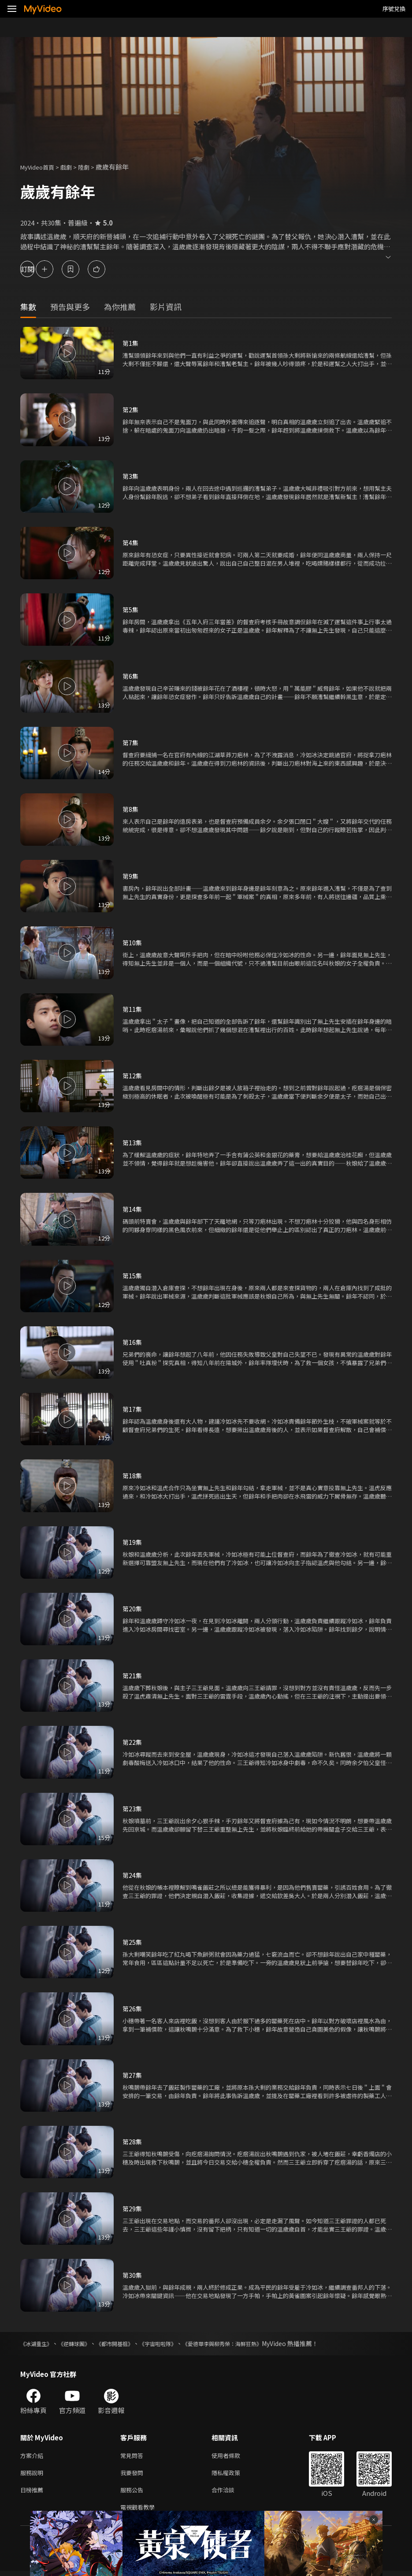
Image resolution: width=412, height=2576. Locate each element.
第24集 (132, 1875)
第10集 (132, 942)
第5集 (130, 609)
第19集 (132, 1542)
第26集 (132, 2008)
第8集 (130, 809)
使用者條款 (233, 2456)
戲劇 (73, 166)
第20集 (132, 1608)
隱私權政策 (233, 2474)
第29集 (132, 2208)
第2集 (130, 409)
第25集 (132, 1942)
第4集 (130, 542)
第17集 (132, 1409)
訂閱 (38, 269)
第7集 (130, 742)
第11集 (132, 1009)
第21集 (132, 1675)
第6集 (130, 676)
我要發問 (133, 2474)
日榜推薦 (33, 2493)
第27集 (132, 2075)
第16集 (132, 1342)
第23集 (132, 1808)
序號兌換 (393, 8)
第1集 (130, 343)
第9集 (130, 876)
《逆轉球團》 (81, 2343)
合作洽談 (230, 2493)
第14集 (132, 1209)
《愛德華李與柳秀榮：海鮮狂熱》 (251, 2343)
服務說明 (33, 2474)
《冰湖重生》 (38, 2343)
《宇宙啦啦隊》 (177, 2343)
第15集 (132, 1275)
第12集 (132, 1075)
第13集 (132, 1142)
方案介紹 (33, 2456)
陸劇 (92, 166)
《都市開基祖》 (128, 2343)
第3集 (130, 476)
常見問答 (133, 2456)
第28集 (132, 2141)
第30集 (132, 2275)
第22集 (132, 1742)
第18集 (132, 1475)
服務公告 (133, 2493)
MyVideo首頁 (40, 166)
